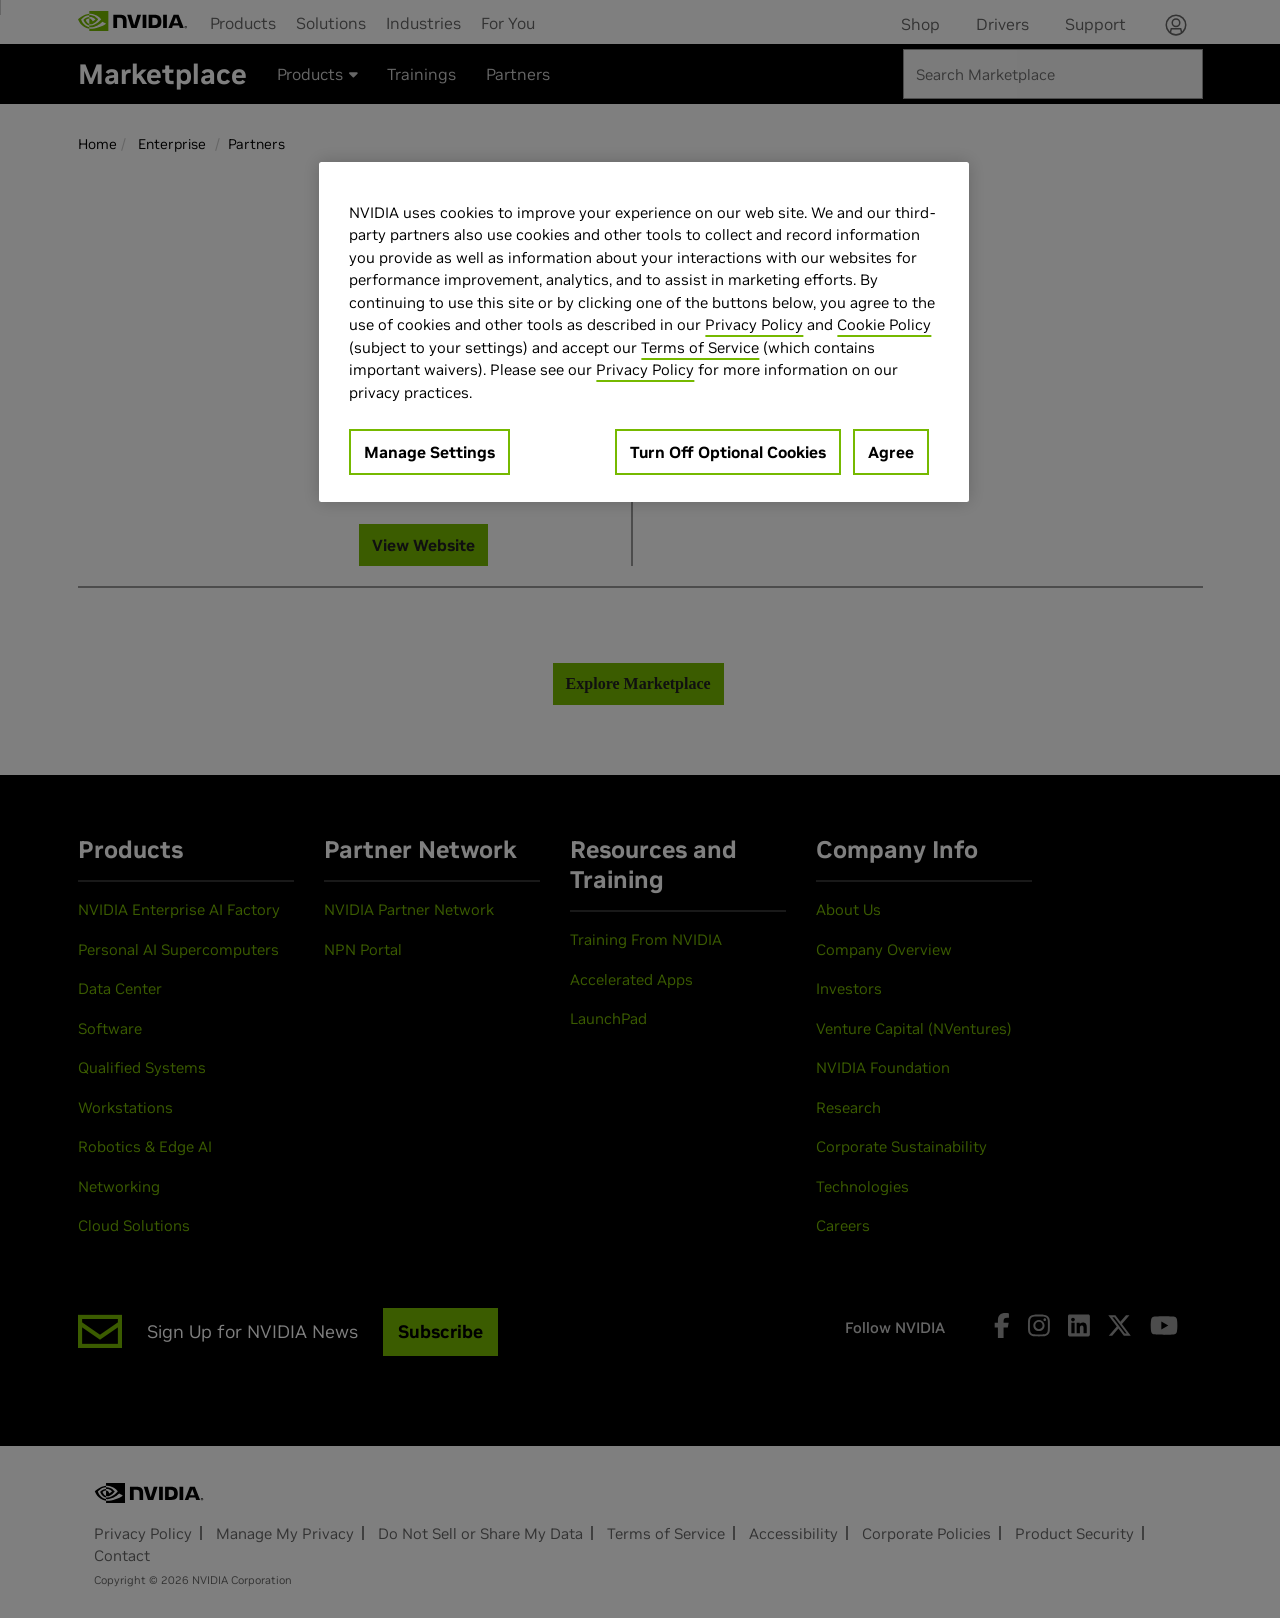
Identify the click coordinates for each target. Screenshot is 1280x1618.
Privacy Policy (754, 324)
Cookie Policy (884, 324)
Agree (891, 452)
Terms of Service (700, 347)
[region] (644, 332)
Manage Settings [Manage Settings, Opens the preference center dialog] (429, 452)
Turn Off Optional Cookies (728, 452)
